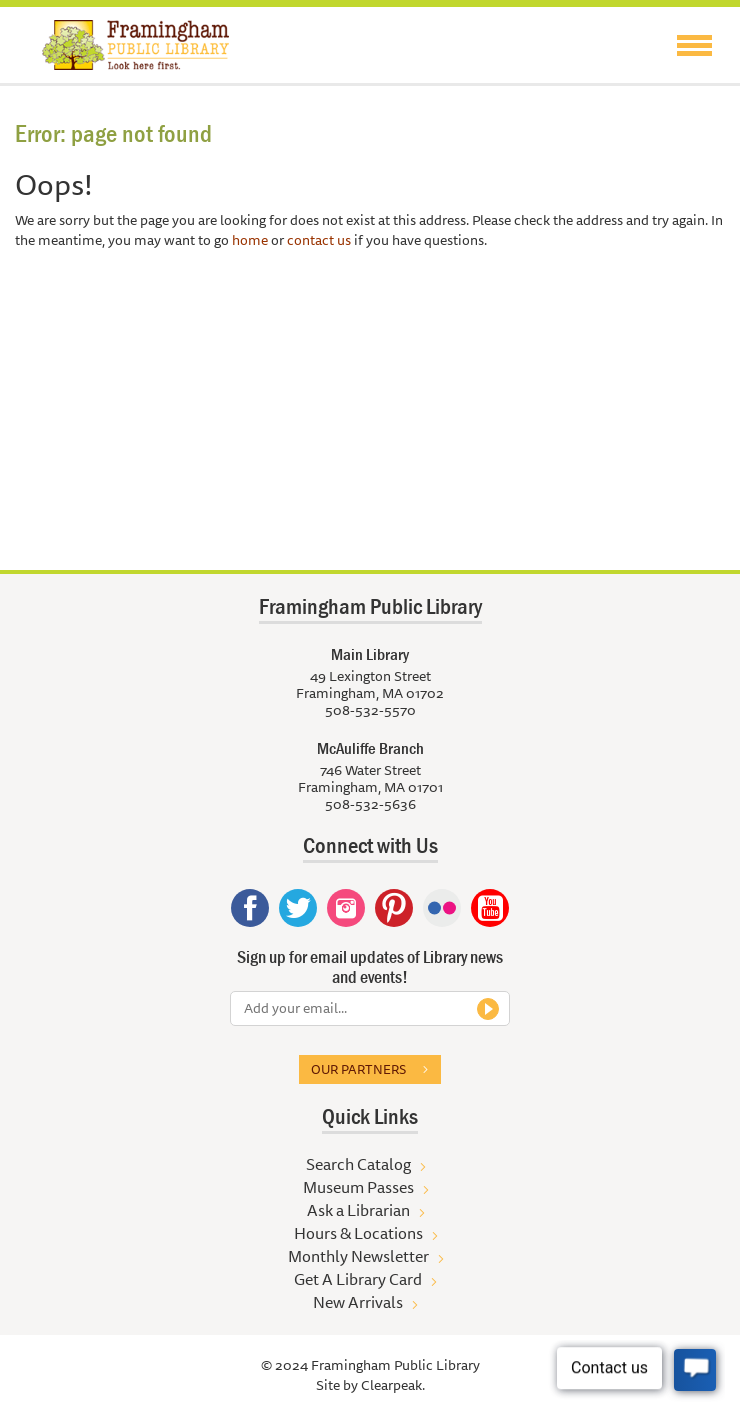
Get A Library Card (358, 1279)
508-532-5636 (370, 804)
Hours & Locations (358, 1233)
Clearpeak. (393, 1385)
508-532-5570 (370, 710)
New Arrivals (358, 1302)
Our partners (358, 1069)
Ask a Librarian (358, 1210)
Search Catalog (358, 1164)
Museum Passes (358, 1187)
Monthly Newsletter (358, 1256)
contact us (319, 240)
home (250, 240)
